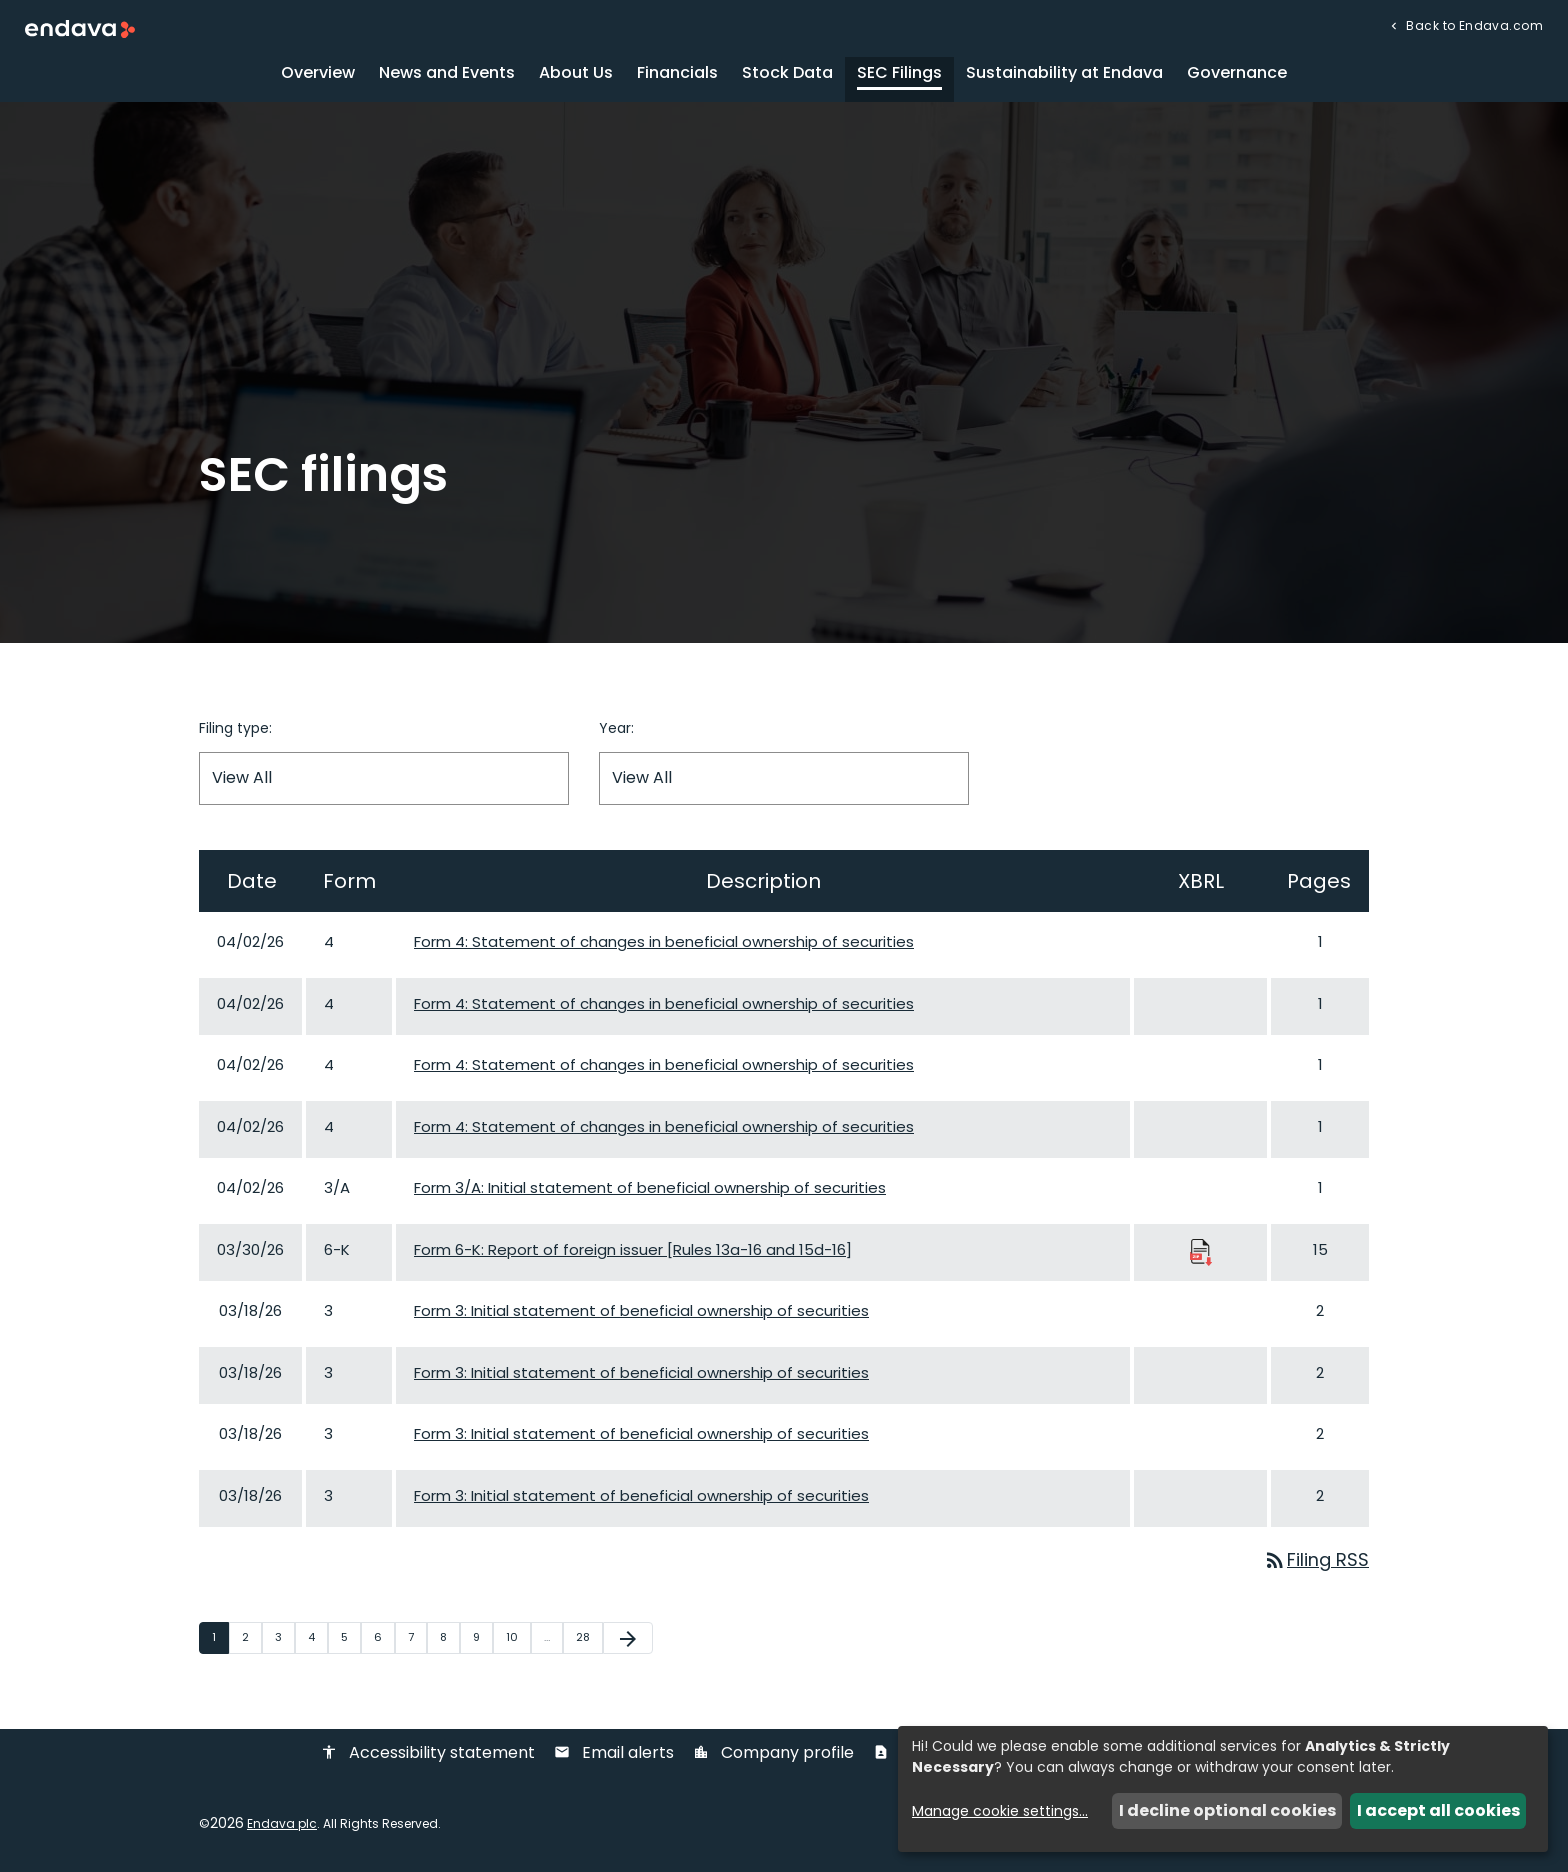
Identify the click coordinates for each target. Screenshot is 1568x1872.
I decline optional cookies (1227, 1810)
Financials (677, 74)
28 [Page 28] (589, 1639)
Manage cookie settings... (1000, 1811)
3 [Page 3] (284, 1639)
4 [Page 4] (317, 1639)
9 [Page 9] (482, 1639)
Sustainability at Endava (1064, 74)
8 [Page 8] (449, 1639)
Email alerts (614, 1755)
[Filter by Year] (784, 780)
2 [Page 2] (251, 1639)
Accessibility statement (428, 1755)
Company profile (773, 1755)
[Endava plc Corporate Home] (80, 28)
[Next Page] (628, 1640)
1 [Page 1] (220, 1639)
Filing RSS (1316, 1562)
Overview (318, 74)
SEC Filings (899, 74)
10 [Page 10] (518, 1639)
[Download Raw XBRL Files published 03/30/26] (1201, 1252)
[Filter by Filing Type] (384, 780)
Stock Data (787, 74)
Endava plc (282, 1825)
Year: (616, 730)
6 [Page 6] (384, 1639)
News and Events (447, 74)
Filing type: (235, 730)
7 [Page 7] (417, 1639)
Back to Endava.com (1473, 24)
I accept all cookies (1438, 1810)
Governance (1237, 74)
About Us (576, 74)
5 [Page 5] (350, 1639)
